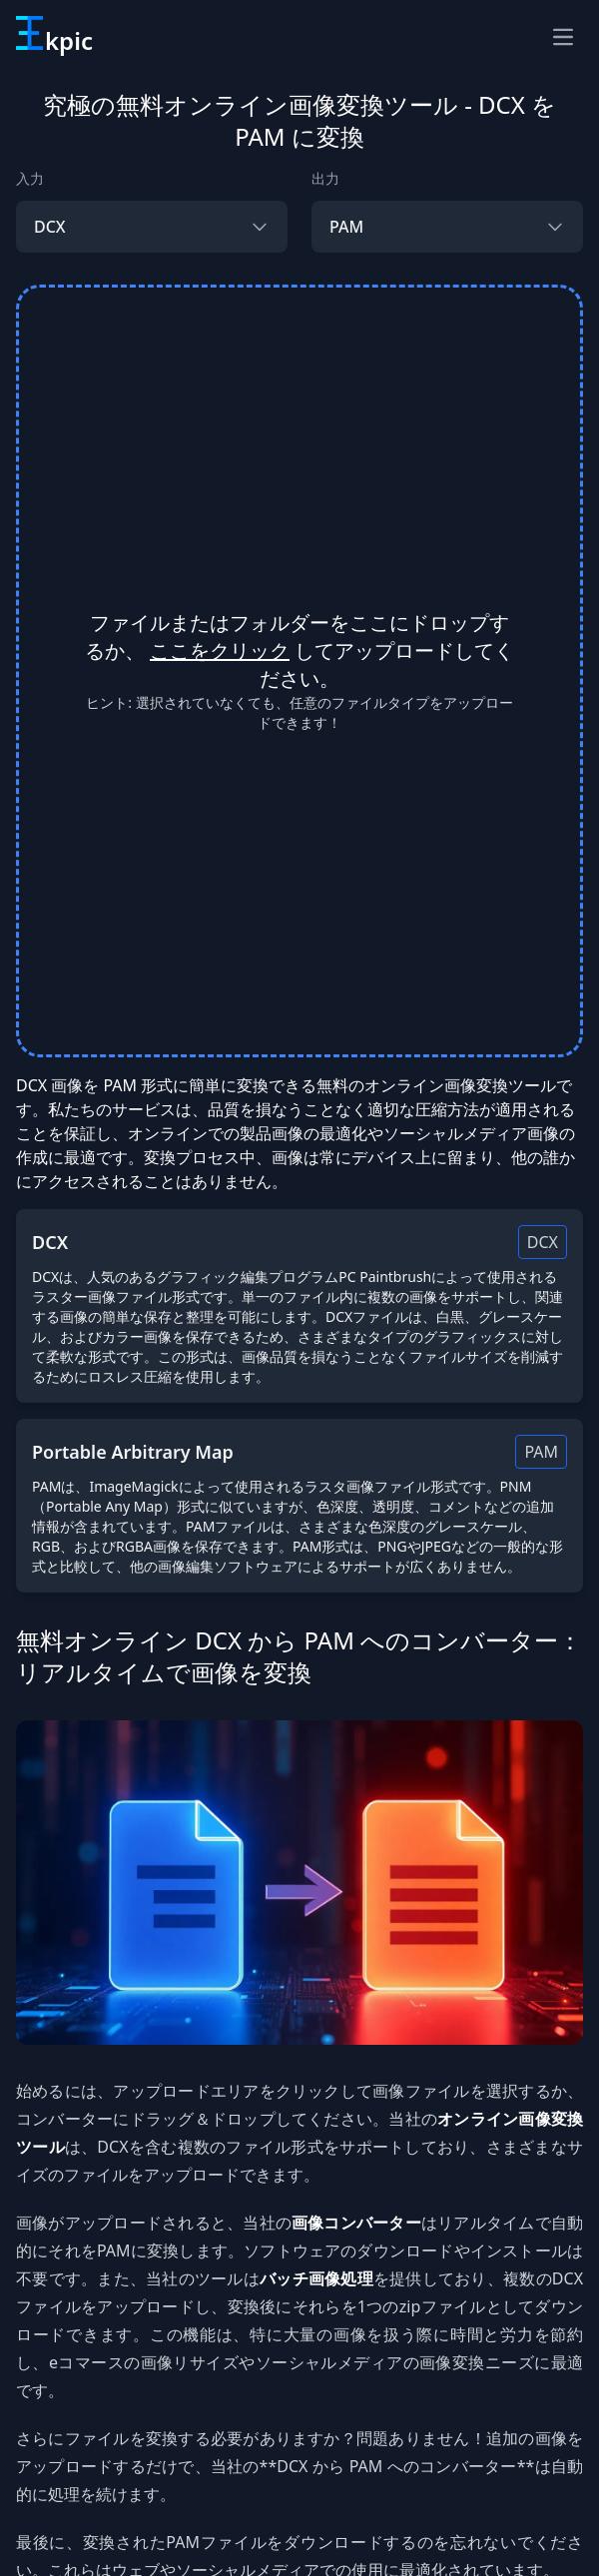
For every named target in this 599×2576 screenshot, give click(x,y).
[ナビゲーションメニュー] (563, 37)
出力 (325, 178)
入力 (30, 178)
